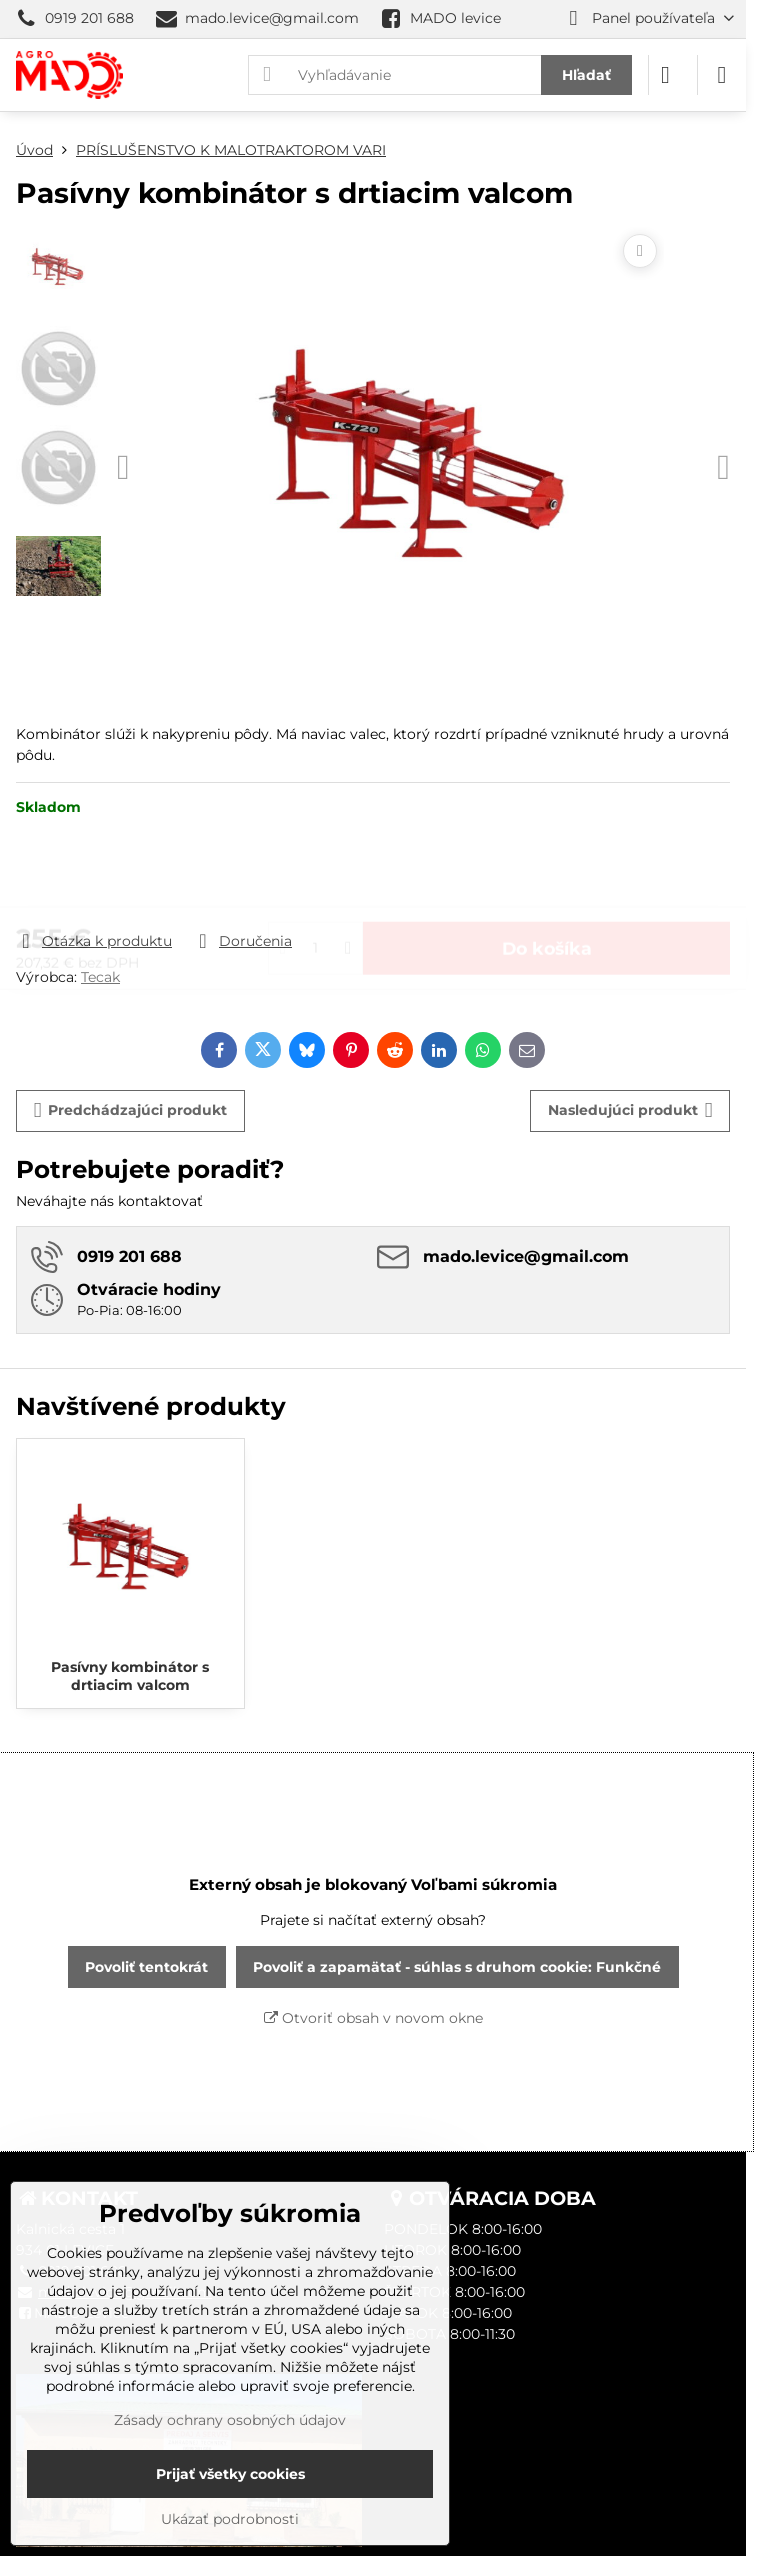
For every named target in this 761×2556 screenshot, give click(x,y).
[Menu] (722, 75)
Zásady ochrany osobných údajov (230, 2420)
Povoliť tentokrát (146, 1967)
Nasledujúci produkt (630, 1110)
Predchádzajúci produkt (131, 1110)
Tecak (100, 977)
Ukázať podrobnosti (230, 2519)
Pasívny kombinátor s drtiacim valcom (130, 1676)
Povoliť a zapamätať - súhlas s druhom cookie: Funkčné (457, 1967)
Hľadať (586, 75)
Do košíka (547, 873)
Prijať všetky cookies (230, 2474)
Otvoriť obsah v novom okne (373, 2018)
